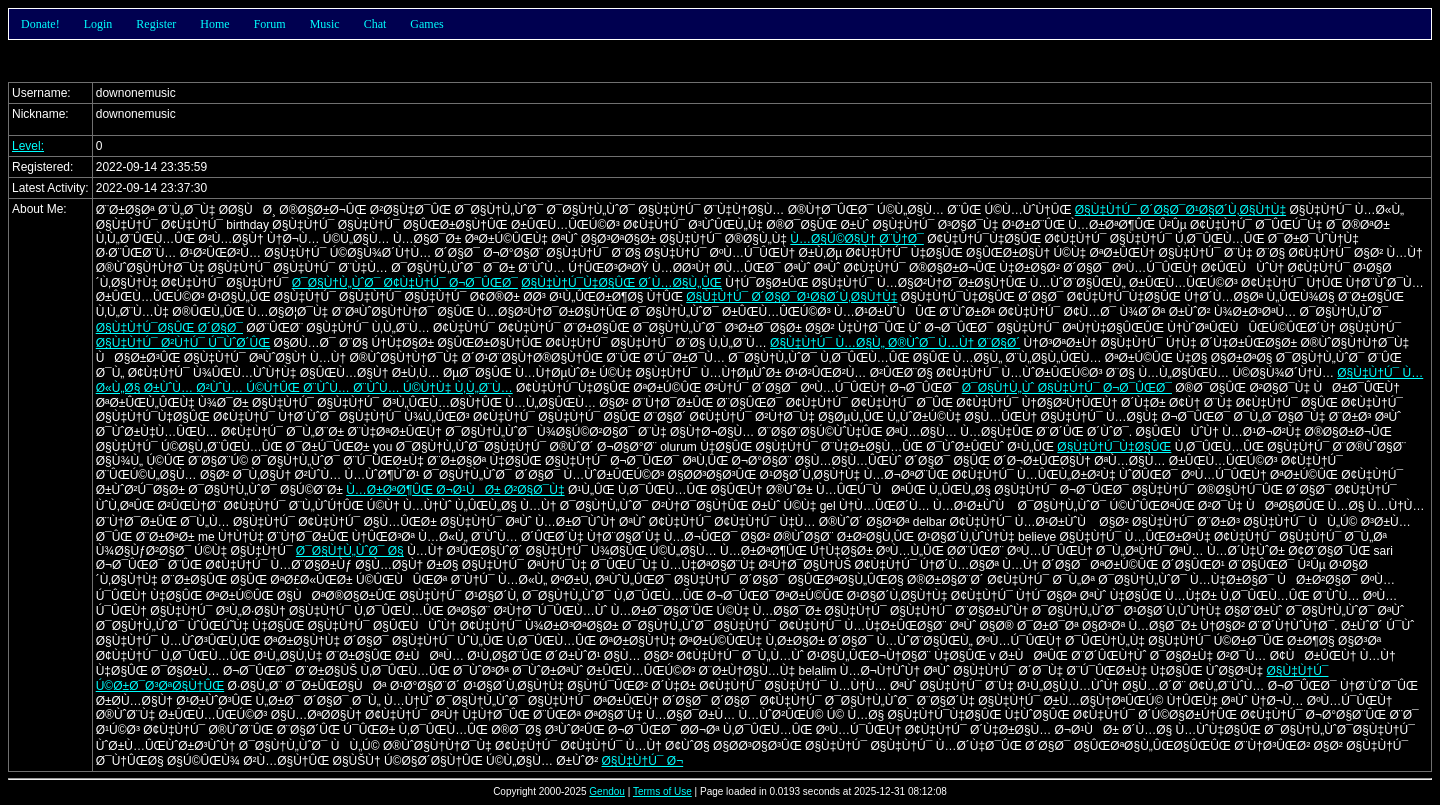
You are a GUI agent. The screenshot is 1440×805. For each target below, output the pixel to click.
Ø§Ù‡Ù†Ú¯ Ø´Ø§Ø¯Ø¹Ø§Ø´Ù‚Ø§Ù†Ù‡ (1180, 210)
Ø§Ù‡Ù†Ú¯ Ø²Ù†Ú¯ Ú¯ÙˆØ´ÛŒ (183, 343)
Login (98, 24)
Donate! (40, 24)
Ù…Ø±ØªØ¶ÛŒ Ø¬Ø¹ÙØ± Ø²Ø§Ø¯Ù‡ (455, 490)
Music (325, 24)
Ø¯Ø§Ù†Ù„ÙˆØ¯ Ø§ (350, 551)
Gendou (607, 791)
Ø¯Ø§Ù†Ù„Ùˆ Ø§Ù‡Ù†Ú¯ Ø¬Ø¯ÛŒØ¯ (1067, 388)
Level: (28, 146)
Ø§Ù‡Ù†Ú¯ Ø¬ (643, 761)
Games (426, 24)
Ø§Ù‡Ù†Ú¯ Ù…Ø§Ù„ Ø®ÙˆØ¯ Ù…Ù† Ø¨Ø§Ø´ (895, 343)
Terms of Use (662, 791)
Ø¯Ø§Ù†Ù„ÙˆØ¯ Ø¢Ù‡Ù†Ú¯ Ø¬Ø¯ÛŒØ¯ (405, 283)
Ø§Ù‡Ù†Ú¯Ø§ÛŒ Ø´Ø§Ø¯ (169, 328)
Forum (270, 24)
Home (214, 24)
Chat (375, 24)
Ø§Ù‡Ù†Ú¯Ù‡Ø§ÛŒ (1114, 447)
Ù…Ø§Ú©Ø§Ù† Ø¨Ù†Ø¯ (857, 239)
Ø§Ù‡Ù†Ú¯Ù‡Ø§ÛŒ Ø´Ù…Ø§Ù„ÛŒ (621, 283)
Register (156, 24)
